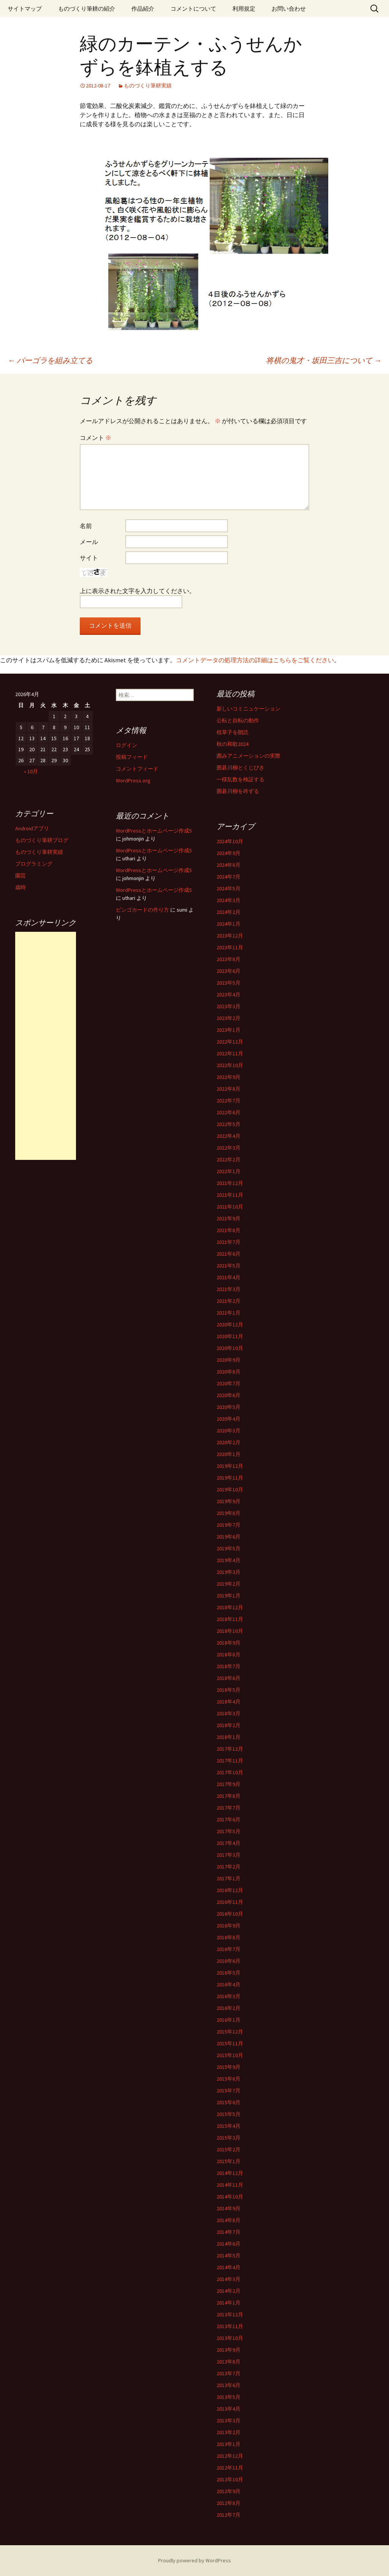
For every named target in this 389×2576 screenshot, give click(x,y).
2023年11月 (230, 947)
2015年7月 (228, 2090)
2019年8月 (228, 1513)
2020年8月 (228, 1371)
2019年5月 (228, 1548)
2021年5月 (228, 1265)
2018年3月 (228, 1713)
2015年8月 (228, 2078)
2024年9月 (228, 853)
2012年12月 (230, 2455)
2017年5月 (228, 1831)
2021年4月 (228, 1277)
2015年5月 (228, 2114)
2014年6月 (228, 2243)
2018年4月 (228, 1701)
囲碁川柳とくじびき (240, 767)
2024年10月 (230, 841)
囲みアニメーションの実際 (248, 755)
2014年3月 (228, 2279)
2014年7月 (228, 2232)
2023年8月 (228, 959)
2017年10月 (230, 1772)
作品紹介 (142, 8)
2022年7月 (228, 1100)
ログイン (126, 745)
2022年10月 (230, 1065)
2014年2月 (228, 2290)
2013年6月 (228, 2385)
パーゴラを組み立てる (50, 360)
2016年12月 (230, 1890)
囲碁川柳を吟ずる (238, 791)
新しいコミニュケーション (248, 708)
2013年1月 (228, 2444)
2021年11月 (230, 1194)
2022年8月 (228, 1088)
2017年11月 (230, 1760)
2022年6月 (228, 1112)
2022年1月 (228, 1171)
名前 (86, 526)
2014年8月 (228, 2220)
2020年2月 (228, 1442)
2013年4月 (228, 2408)
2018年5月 (228, 1689)
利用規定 (243, 8)
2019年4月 (228, 1560)
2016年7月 (228, 1949)
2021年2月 (228, 1301)
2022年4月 (228, 1136)
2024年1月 (228, 923)
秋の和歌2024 (232, 744)
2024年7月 (228, 876)
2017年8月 (228, 1795)
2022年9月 (228, 1077)
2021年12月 (230, 1183)
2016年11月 (230, 1902)
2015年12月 (230, 2031)
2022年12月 (230, 1041)
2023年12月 (230, 935)
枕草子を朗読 (232, 732)
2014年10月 (230, 2196)
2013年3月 (228, 2420)
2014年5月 (228, 2255)
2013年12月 (230, 2314)
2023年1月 (228, 1029)
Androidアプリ (32, 828)
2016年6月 (228, 1960)
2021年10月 (230, 1206)
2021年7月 (228, 1242)
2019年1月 (228, 1595)
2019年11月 (230, 1477)
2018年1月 (228, 1737)
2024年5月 (228, 888)
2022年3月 (228, 1147)
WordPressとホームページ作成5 (154, 830)
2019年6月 (228, 1536)
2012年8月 (228, 2503)
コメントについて (193, 8)
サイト (89, 558)
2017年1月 (228, 1878)
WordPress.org (133, 780)
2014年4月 (228, 2267)
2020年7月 (228, 1383)
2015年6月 (228, 2102)
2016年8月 (228, 1937)
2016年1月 (228, 2019)
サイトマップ (25, 8)
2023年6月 (228, 971)
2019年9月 (228, 1501)
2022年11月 (230, 1053)
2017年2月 (228, 1866)
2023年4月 (228, 994)
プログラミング (33, 863)
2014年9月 (228, 2208)
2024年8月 (228, 864)
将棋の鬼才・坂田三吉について (323, 360)
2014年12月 (230, 2173)
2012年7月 (228, 2514)
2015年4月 (228, 2125)
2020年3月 (228, 1430)
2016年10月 (230, 1913)
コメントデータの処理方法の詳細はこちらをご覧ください (255, 660)
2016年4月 (228, 1984)
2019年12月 (230, 1465)
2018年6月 (228, 1678)
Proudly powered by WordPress (194, 2560)
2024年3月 (228, 900)
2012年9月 (228, 2491)
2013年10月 (230, 2338)
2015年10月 (230, 2055)
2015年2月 (228, 2149)
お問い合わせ (289, 8)
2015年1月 (228, 2161)
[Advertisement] (45, 1046)
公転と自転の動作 (238, 720)
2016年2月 (228, 2008)
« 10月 (31, 771)
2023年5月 (228, 982)
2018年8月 (228, 1654)
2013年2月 (228, 2432)
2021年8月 (228, 1230)
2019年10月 (230, 1489)
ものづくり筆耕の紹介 (86, 8)
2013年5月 (228, 2397)
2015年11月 (230, 2043)
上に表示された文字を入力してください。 (137, 591)
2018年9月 (228, 1642)
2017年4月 (228, 1843)
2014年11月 (230, 2184)
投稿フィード (132, 756)
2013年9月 (228, 2349)
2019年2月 (228, 1583)
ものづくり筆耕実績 (148, 85)
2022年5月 (228, 1124)
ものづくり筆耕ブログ (41, 840)
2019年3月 (228, 1572)
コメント (95, 437)
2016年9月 (228, 1925)
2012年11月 (230, 2467)
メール (89, 542)
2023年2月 (228, 1018)
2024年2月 (228, 912)
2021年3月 (228, 1289)
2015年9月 (228, 2067)
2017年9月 (228, 1784)
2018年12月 (230, 1607)
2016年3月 (228, 1996)
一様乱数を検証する (240, 779)
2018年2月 (228, 1725)
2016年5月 (228, 1972)
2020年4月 (228, 1418)
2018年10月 (230, 1630)
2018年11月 (230, 1619)
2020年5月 (228, 1407)
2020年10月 (230, 1348)
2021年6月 (228, 1253)
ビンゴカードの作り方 (142, 909)
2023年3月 (228, 1006)
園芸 (20, 875)
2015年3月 (228, 2137)
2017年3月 (228, 1854)
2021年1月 (228, 1312)
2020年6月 (228, 1395)
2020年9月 (228, 1359)
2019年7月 (228, 1524)
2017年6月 (228, 1819)
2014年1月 (228, 2302)
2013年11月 (230, 2326)
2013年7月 (228, 2373)
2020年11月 (230, 1336)
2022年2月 (228, 1159)
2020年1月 (228, 1454)
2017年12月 (230, 1748)
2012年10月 (230, 2479)
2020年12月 (230, 1324)
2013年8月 (228, 2361)
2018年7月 (228, 1666)
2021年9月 (228, 1218)
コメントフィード (137, 768)
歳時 (20, 887)
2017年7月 (228, 1807)
